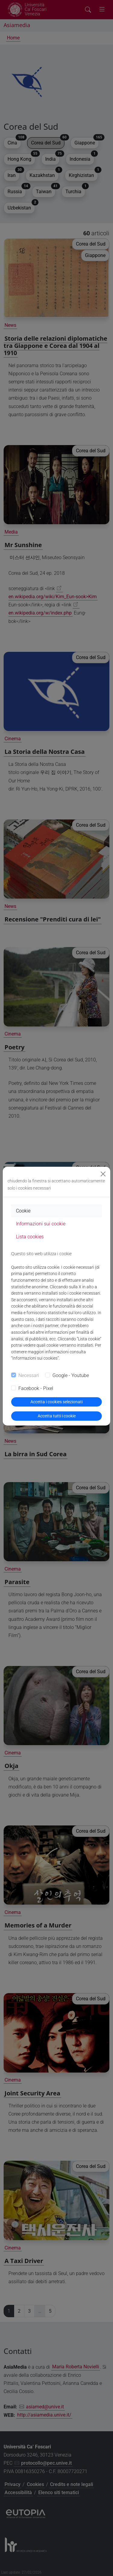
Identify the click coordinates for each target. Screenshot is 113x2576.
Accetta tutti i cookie (57, 1415)
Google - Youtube (70, 1375)
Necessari (28, 1375)
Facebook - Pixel (35, 1388)
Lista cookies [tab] (30, 1237)
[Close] (103, 1174)
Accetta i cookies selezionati (56, 1401)
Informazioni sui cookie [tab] (40, 1224)
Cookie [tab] (23, 1211)
